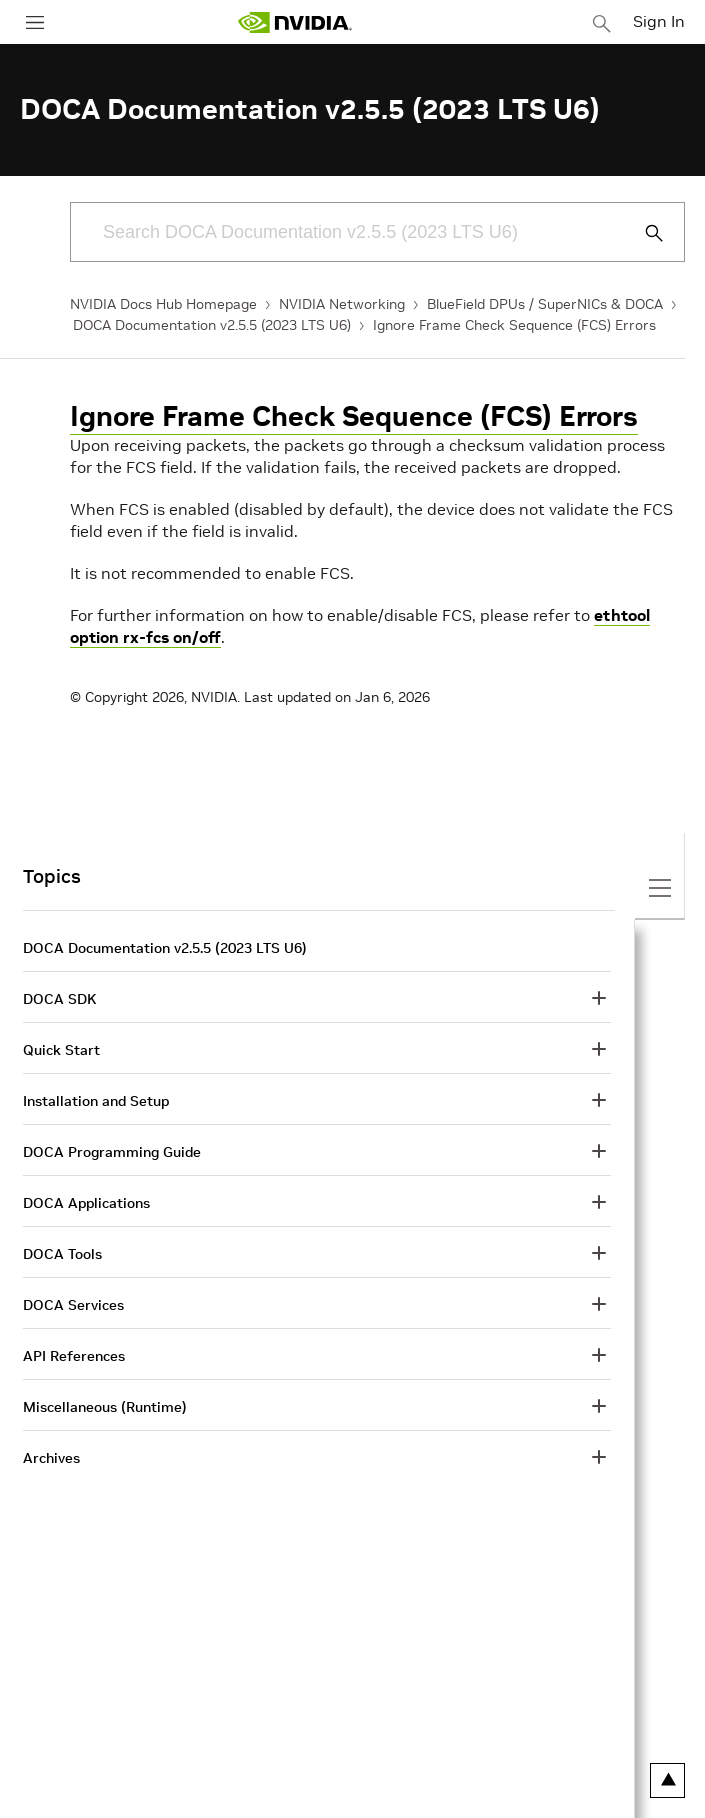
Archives (51, 1458)
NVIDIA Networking (342, 304)
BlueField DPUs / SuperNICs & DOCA (545, 304)
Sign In (659, 21)
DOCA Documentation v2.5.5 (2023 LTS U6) (212, 325)
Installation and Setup (96, 1101)
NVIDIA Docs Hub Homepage (163, 304)
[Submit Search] (643, 233)
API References (74, 1356)
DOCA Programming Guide (112, 1152)
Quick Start (61, 1050)
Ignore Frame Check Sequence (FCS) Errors (514, 325)
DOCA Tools (62, 1254)
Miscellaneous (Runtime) (105, 1407)
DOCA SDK (59, 999)
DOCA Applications (86, 1203)
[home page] (295, 22)
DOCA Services (73, 1305)
